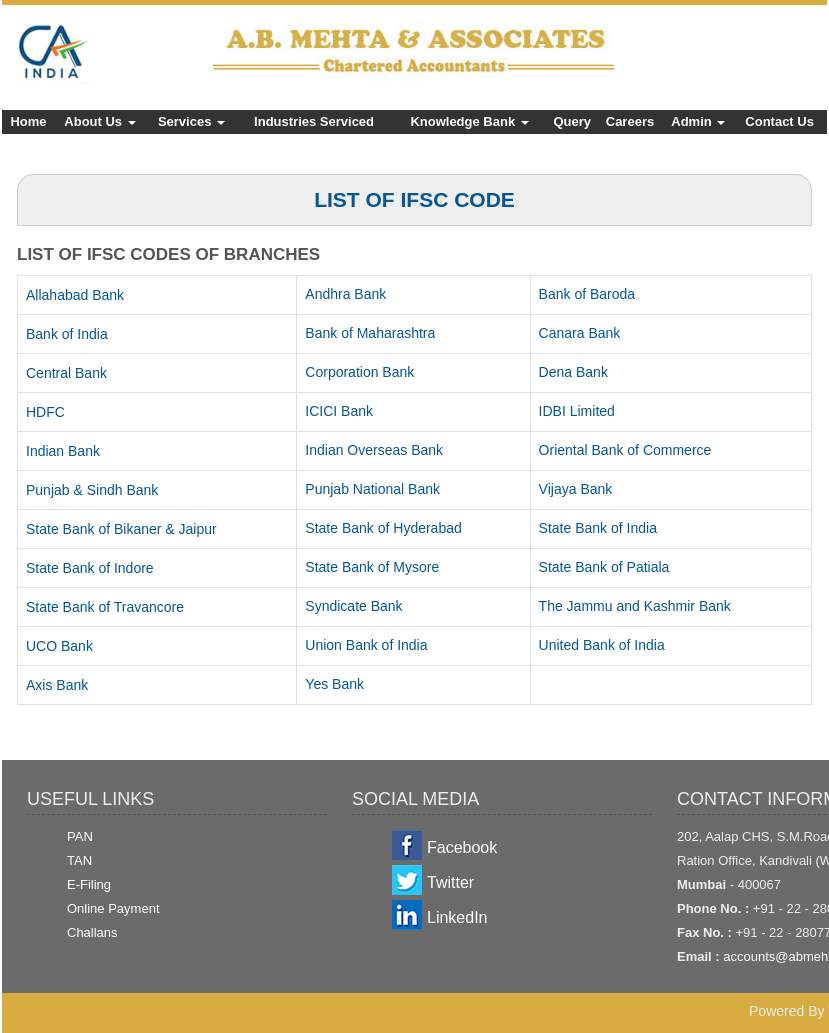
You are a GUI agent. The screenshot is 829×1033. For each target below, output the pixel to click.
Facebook (462, 847)
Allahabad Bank (75, 295)
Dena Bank (573, 372)
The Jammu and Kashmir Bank (635, 606)
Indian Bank (63, 451)
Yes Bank (334, 684)
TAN (79, 860)
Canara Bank (580, 333)
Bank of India (67, 334)
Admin (698, 121)
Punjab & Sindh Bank (92, 490)
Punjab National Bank (372, 489)
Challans (92, 932)
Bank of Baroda (587, 294)
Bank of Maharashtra (370, 333)
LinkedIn (457, 917)
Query (572, 121)
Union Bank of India (366, 645)
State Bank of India (598, 528)
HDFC (45, 412)
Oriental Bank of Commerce (625, 450)
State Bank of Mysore (372, 567)
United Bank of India (602, 645)
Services (191, 121)
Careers (630, 121)
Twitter (450, 882)
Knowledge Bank (469, 121)
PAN (80, 836)
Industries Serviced (314, 121)
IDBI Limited (577, 411)
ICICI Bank (339, 411)
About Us (99, 121)
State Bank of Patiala (604, 567)
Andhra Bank (345, 294)
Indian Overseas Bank (374, 450)
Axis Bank (57, 685)
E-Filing (89, 884)
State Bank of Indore (90, 568)
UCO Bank (59, 646)
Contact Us (779, 121)
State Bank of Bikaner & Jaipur (121, 529)
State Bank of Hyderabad (383, 528)
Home (28, 121)
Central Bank (66, 373)
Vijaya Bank (576, 489)
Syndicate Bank (353, 606)
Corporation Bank (359, 372)
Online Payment (113, 908)
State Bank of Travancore (105, 607)
